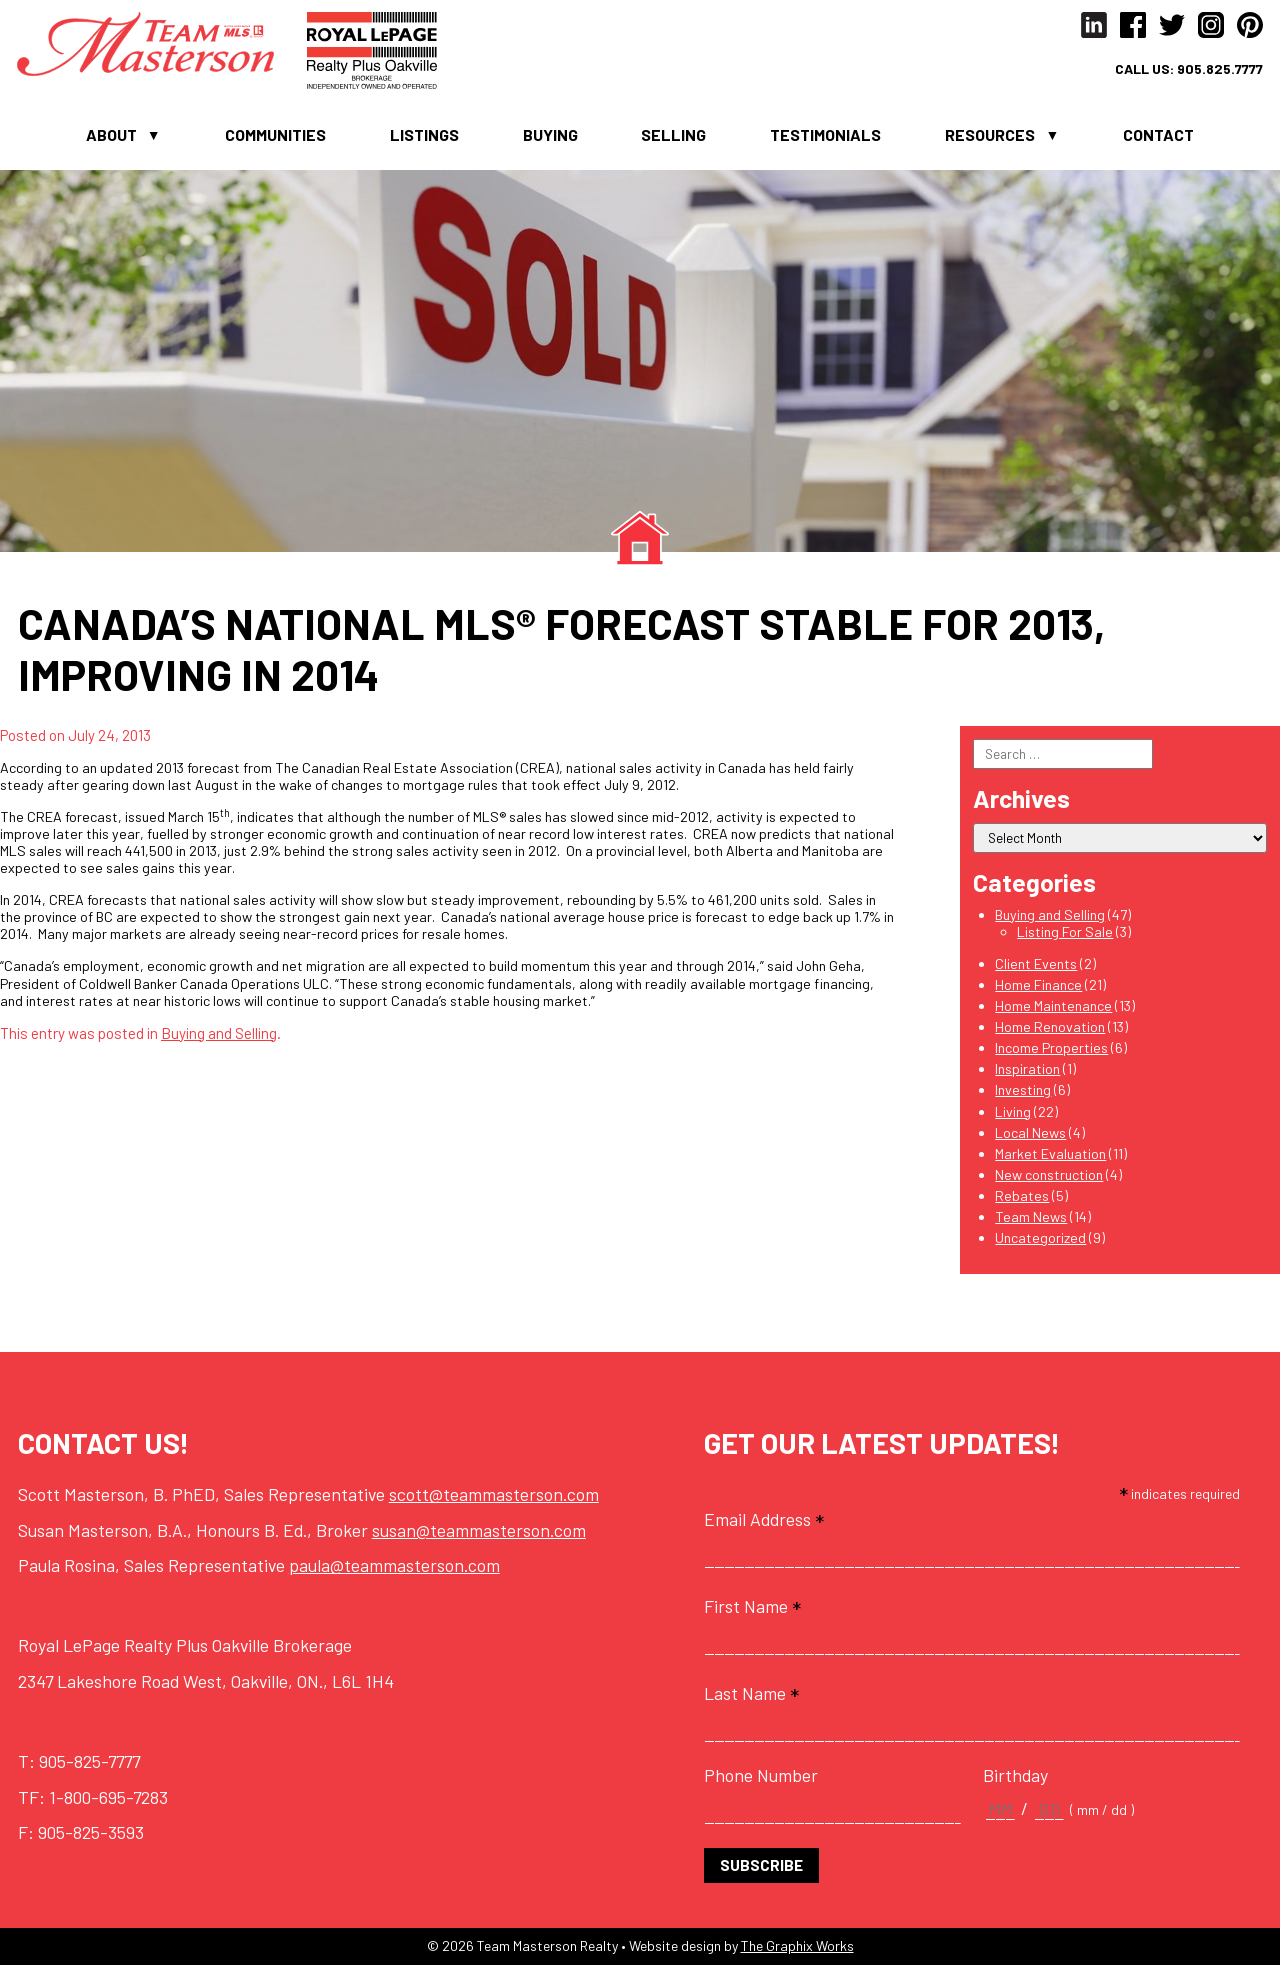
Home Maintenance (1053, 1010)
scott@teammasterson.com (494, 1499)
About (111, 138)
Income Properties (1051, 1052)
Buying (550, 138)
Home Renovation (1050, 1031)
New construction (1049, 1179)
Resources (990, 138)
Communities (275, 138)
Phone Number (761, 1780)
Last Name (751, 1698)
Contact (1158, 138)
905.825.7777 (1215, 70)
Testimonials (825, 138)
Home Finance (1038, 989)
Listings (424, 138)
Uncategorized (1040, 1242)
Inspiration (1027, 1074)
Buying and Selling (219, 1038)
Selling (673, 138)
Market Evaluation (1050, 1158)
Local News (1030, 1137)
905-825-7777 (89, 1766)
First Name (752, 1611)
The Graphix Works (797, 1951)
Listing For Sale (1065, 936)
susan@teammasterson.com (479, 1535)
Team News (1031, 1221)
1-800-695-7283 (108, 1802)
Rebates (1022, 1200)
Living (1013, 1116)
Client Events (1036, 968)
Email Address (764, 1524)
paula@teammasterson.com (394, 1571)
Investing (1023, 1095)
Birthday (1015, 1780)
